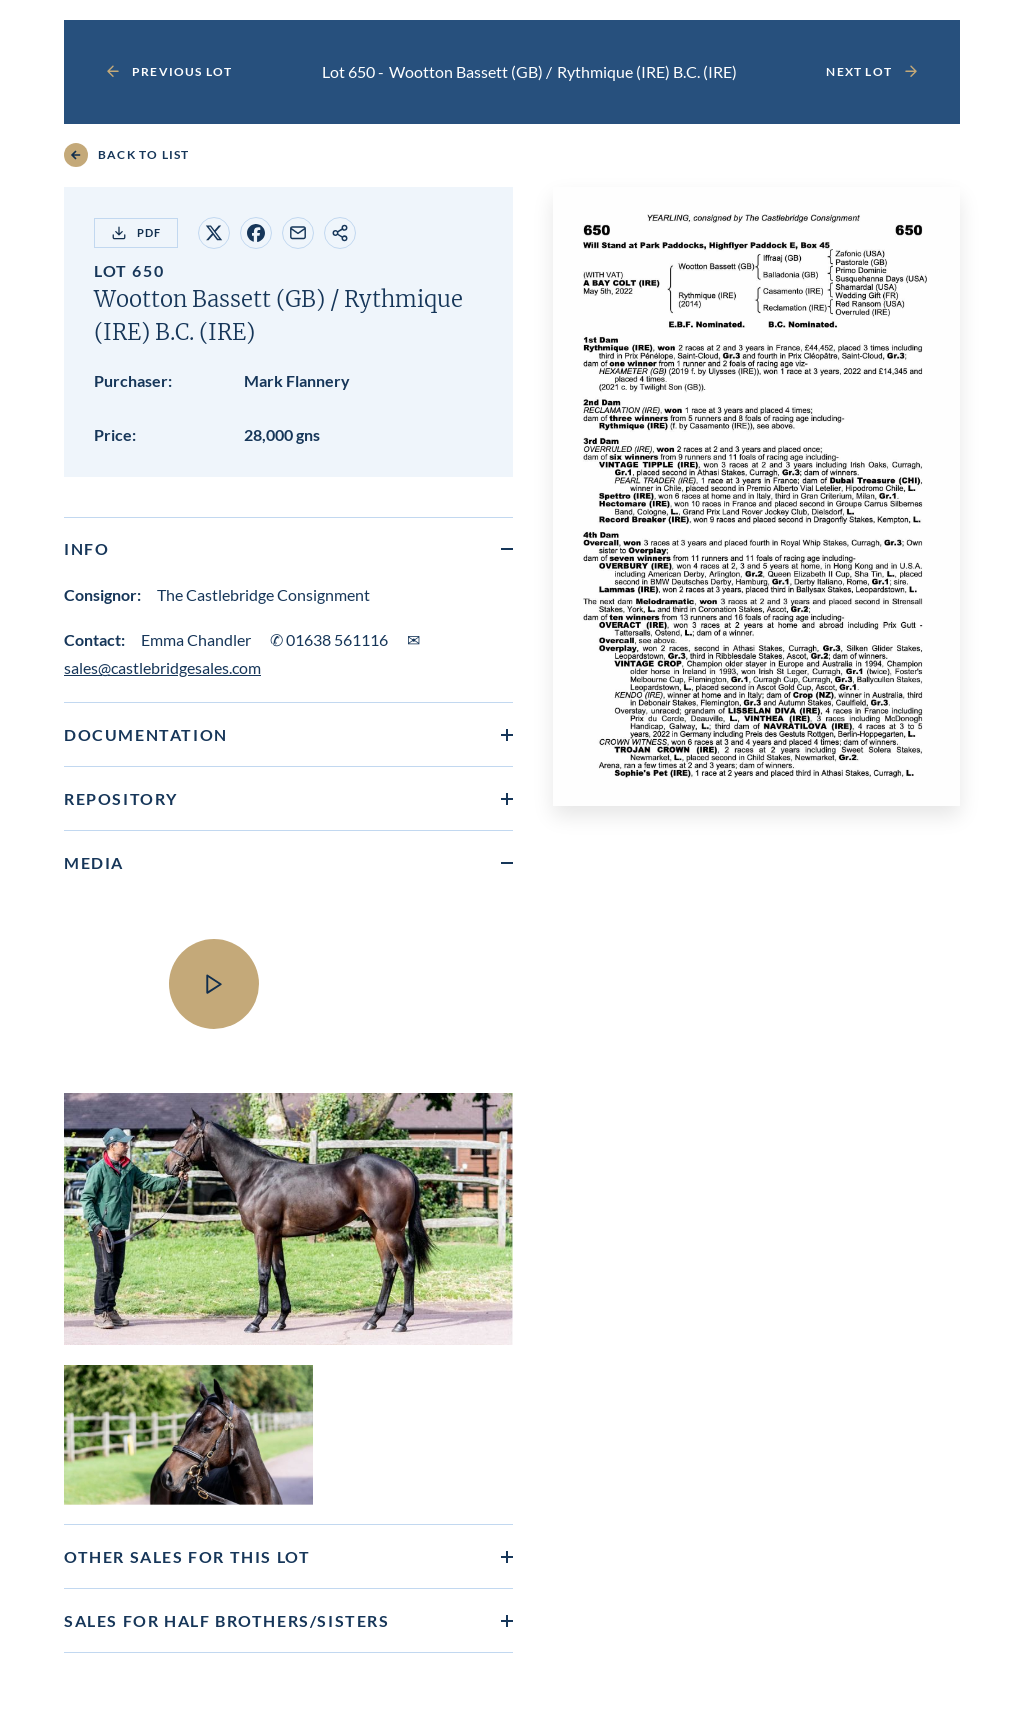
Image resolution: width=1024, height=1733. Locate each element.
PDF (136, 233)
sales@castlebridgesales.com (162, 667)
